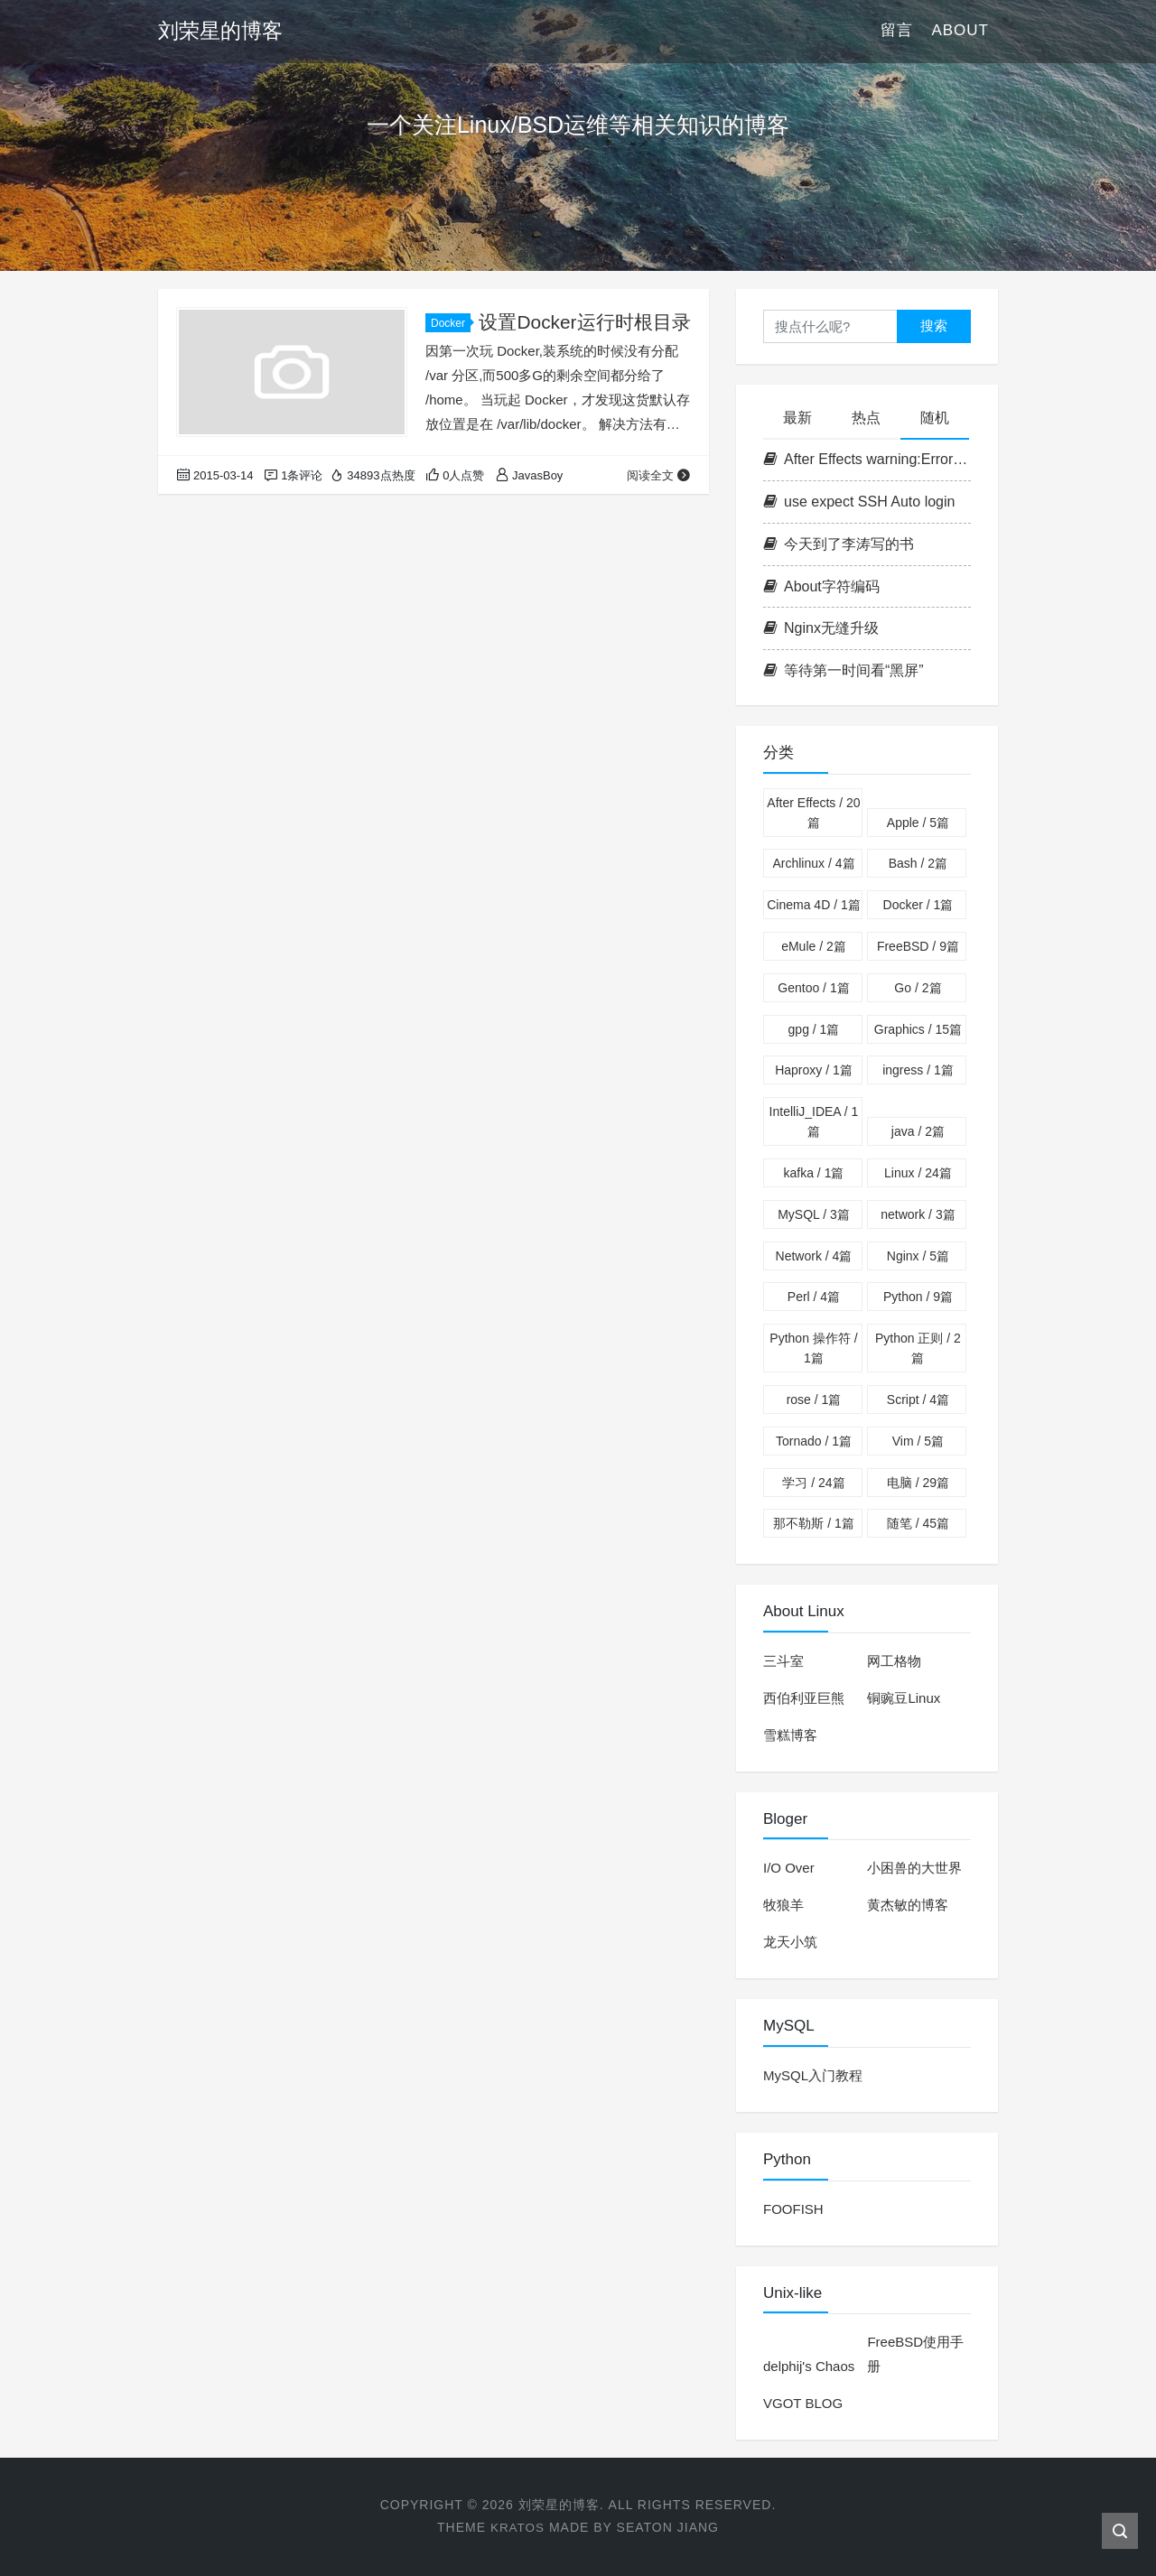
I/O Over (789, 1867)
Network (814, 1256)
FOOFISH (793, 2209)
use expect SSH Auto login (859, 501)
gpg (814, 1029)
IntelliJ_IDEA (814, 1121)
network (918, 1214)
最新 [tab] (797, 417)
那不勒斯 (813, 1523)
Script (918, 1399)
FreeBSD (918, 946)
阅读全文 (659, 475)
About (960, 31)
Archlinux (813, 863)
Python (918, 1296)
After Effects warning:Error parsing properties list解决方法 (867, 459)
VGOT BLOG (803, 2403)
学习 (813, 1482)
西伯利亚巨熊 (803, 1698)
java (918, 1131)
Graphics (918, 1029)
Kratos (517, 2527)
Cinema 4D (814, 904)
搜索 (933, 325)
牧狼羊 (783, 1904)
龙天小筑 (790, 1941)
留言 (897, 31)
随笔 (918, 1523)
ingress (918, 1070)
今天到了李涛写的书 (838, 544)
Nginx (918, 1256)
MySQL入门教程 (812, 2075)
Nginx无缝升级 (821, 628)
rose (814, 1399)
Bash (918, 863)
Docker (451, 323)
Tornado (814, 1441)
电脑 (918, 1482)
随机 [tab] (934, 417)
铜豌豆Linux (903, 1698)
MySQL (814, 1214)
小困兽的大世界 (914, 1867)
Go (917, 988)
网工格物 (894, 1661)
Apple (918, 822)
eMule (813, 946)
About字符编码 (821, 586)
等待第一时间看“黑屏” (843, 670)
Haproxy (814, 1070)
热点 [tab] (866, 417)
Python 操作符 (813, 1348)
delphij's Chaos (808, 2366)
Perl (814, 1296)
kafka (814, 1173)
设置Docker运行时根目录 (585, 322)
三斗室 (783, 1661)
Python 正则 (918, 1348)
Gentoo (813, 988)
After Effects (813, 812)
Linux (918, 1173)
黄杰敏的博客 (907, 1904)
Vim (918, 1441)
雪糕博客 (790, 1735)
